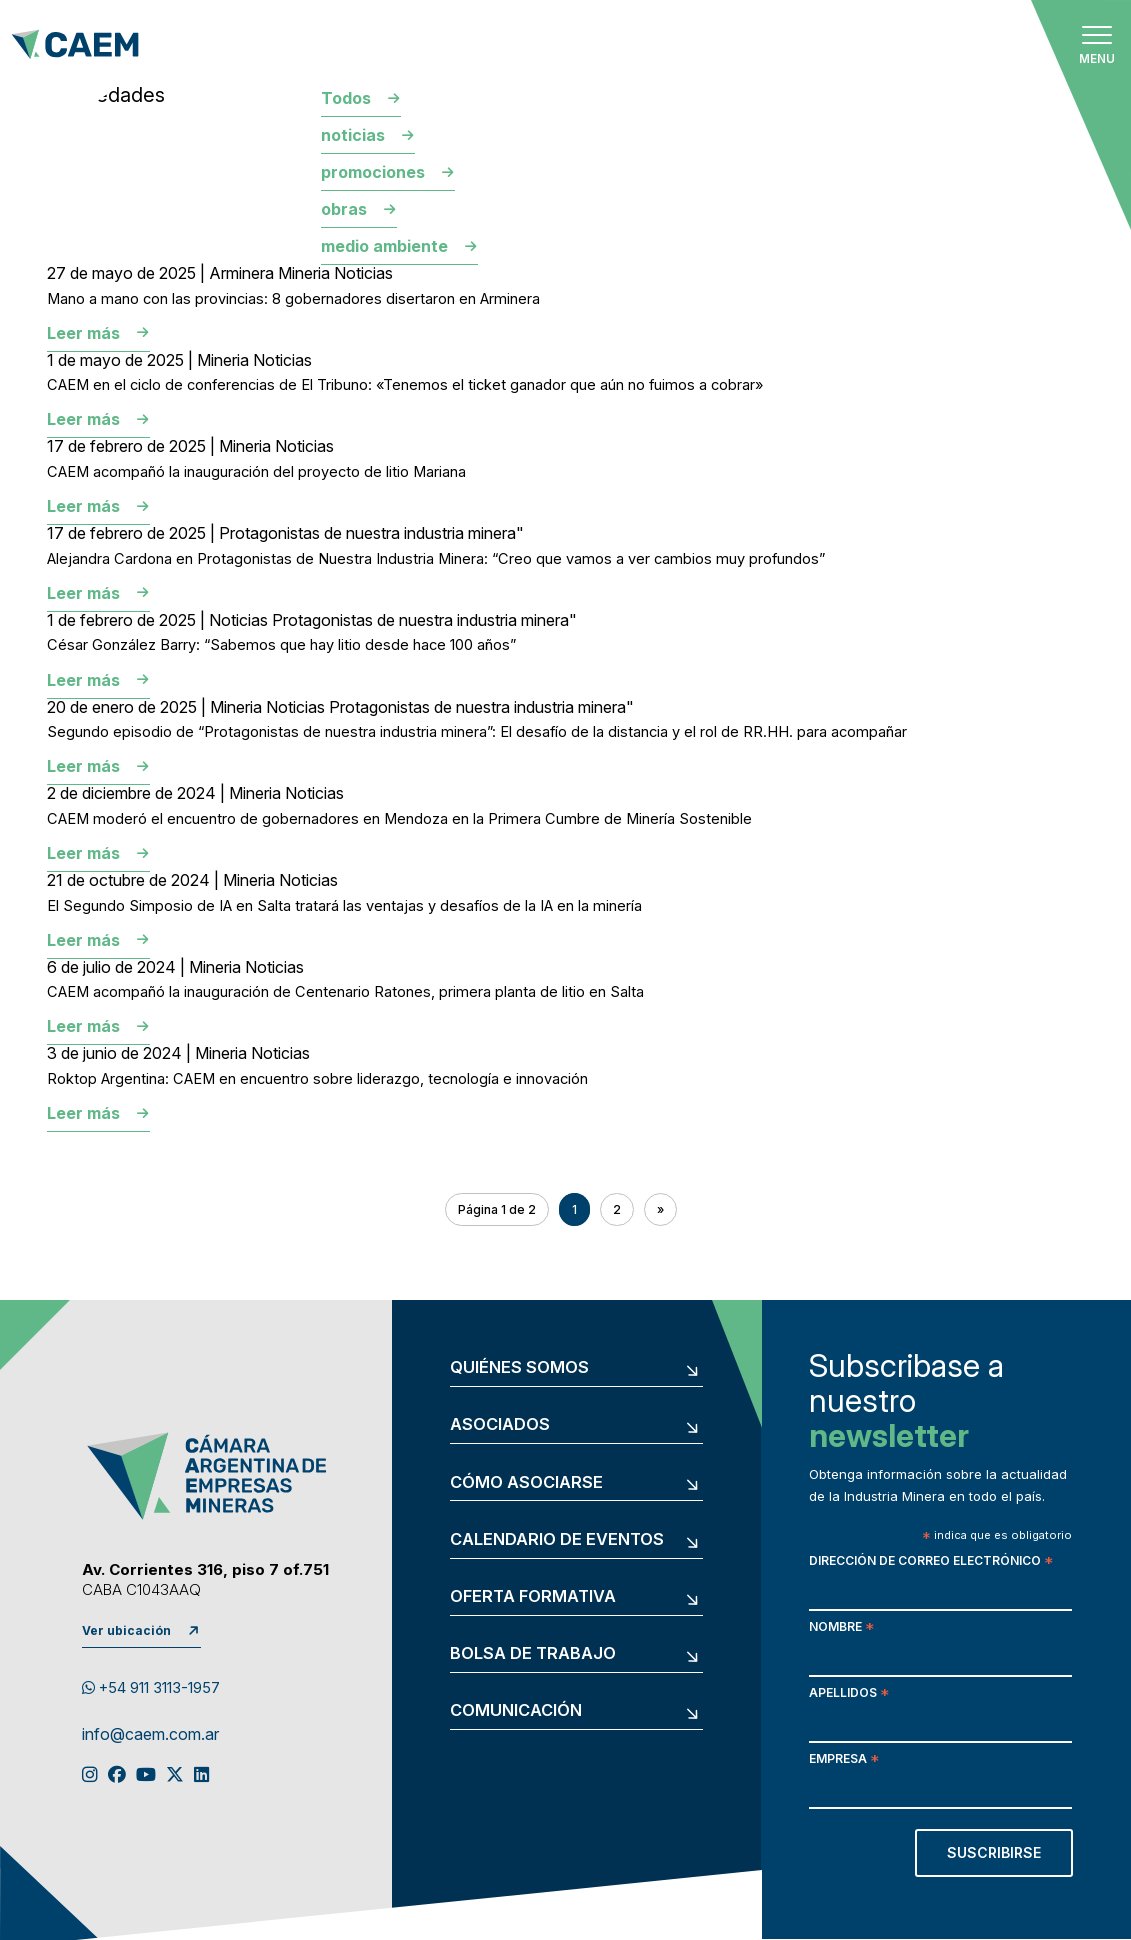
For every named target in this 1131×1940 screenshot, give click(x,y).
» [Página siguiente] (660, 1209)
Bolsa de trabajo (533, 1653)
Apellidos (849, 1694)
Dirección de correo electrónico (931, 1562)
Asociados (500, 1424)
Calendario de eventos (557, 1539)
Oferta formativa (533, 1596)
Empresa (844, 1760)
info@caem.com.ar (150, 1735)
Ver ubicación (126, 1630)
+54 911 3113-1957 (151, 1688)
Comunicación (516, 1710)
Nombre (841, 1628)
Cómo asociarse (526, 1482)
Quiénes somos (519, 1367)
